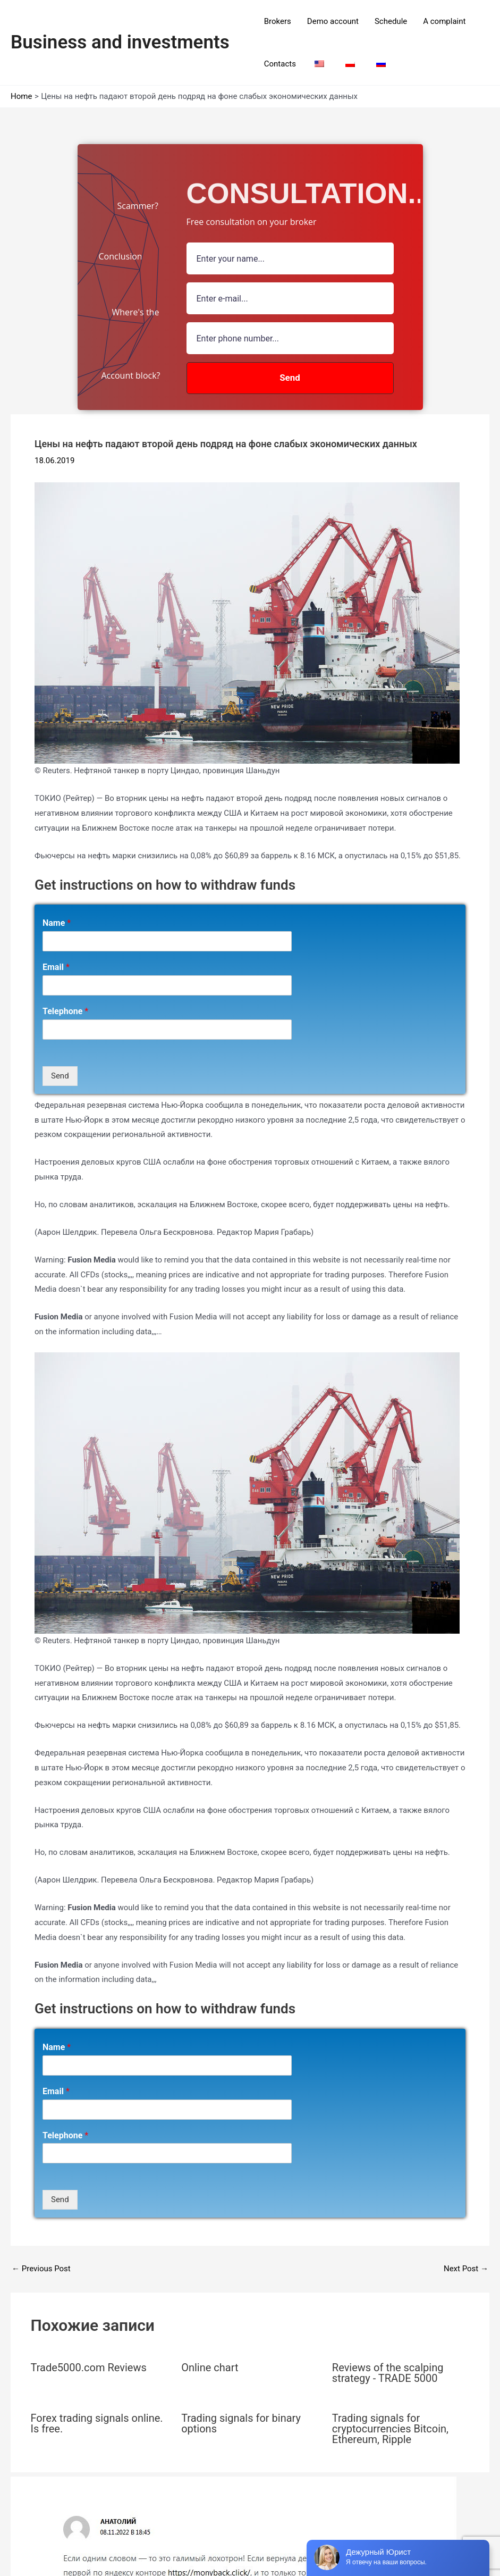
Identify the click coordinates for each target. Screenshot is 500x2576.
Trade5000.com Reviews (89, 2367)
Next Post (466, 2269)
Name (57, 923)
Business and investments (120, 42)
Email (56, 967)
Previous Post (41, 2269)
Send (60, 1076)
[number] (290, 338)
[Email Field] (290, 298)
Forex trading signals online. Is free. (97, 2423)
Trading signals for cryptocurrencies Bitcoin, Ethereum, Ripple (390, 2429)
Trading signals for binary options (241, 2423)
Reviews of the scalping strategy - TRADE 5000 (388, 2373)
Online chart (209, 2367)
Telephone (65, 1011)
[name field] (290, 258)
